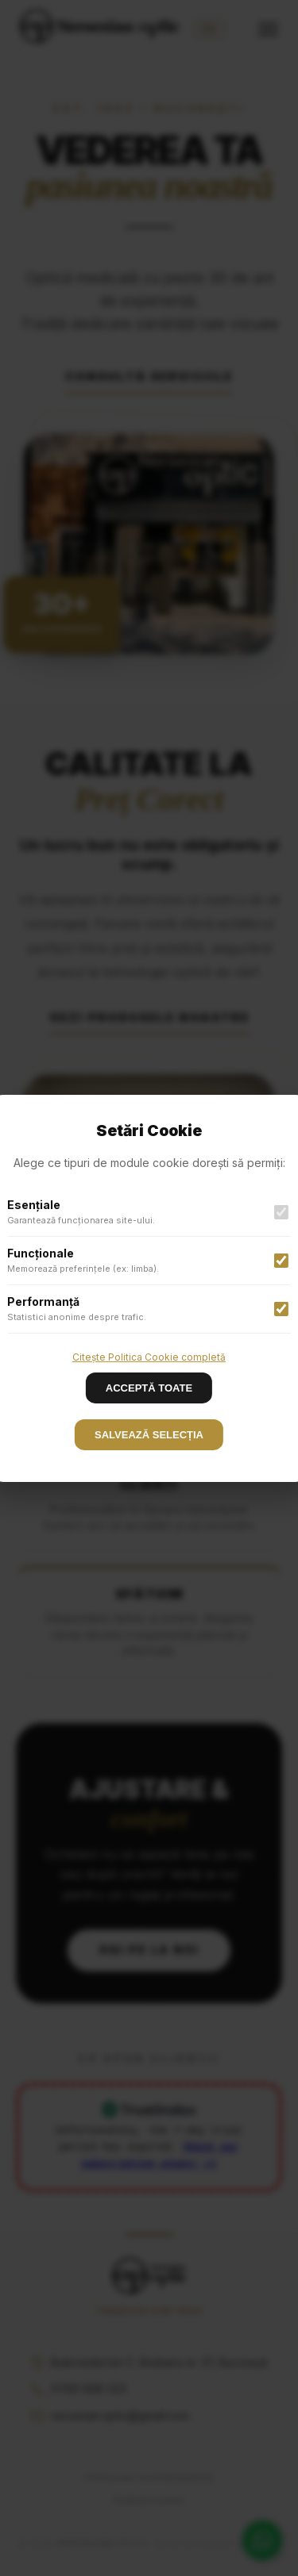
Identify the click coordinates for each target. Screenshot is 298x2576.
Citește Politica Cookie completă (149, 1356)
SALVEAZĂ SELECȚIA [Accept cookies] (149, 1435)
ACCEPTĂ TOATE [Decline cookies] (149, 1388)
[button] (149, 1288)
